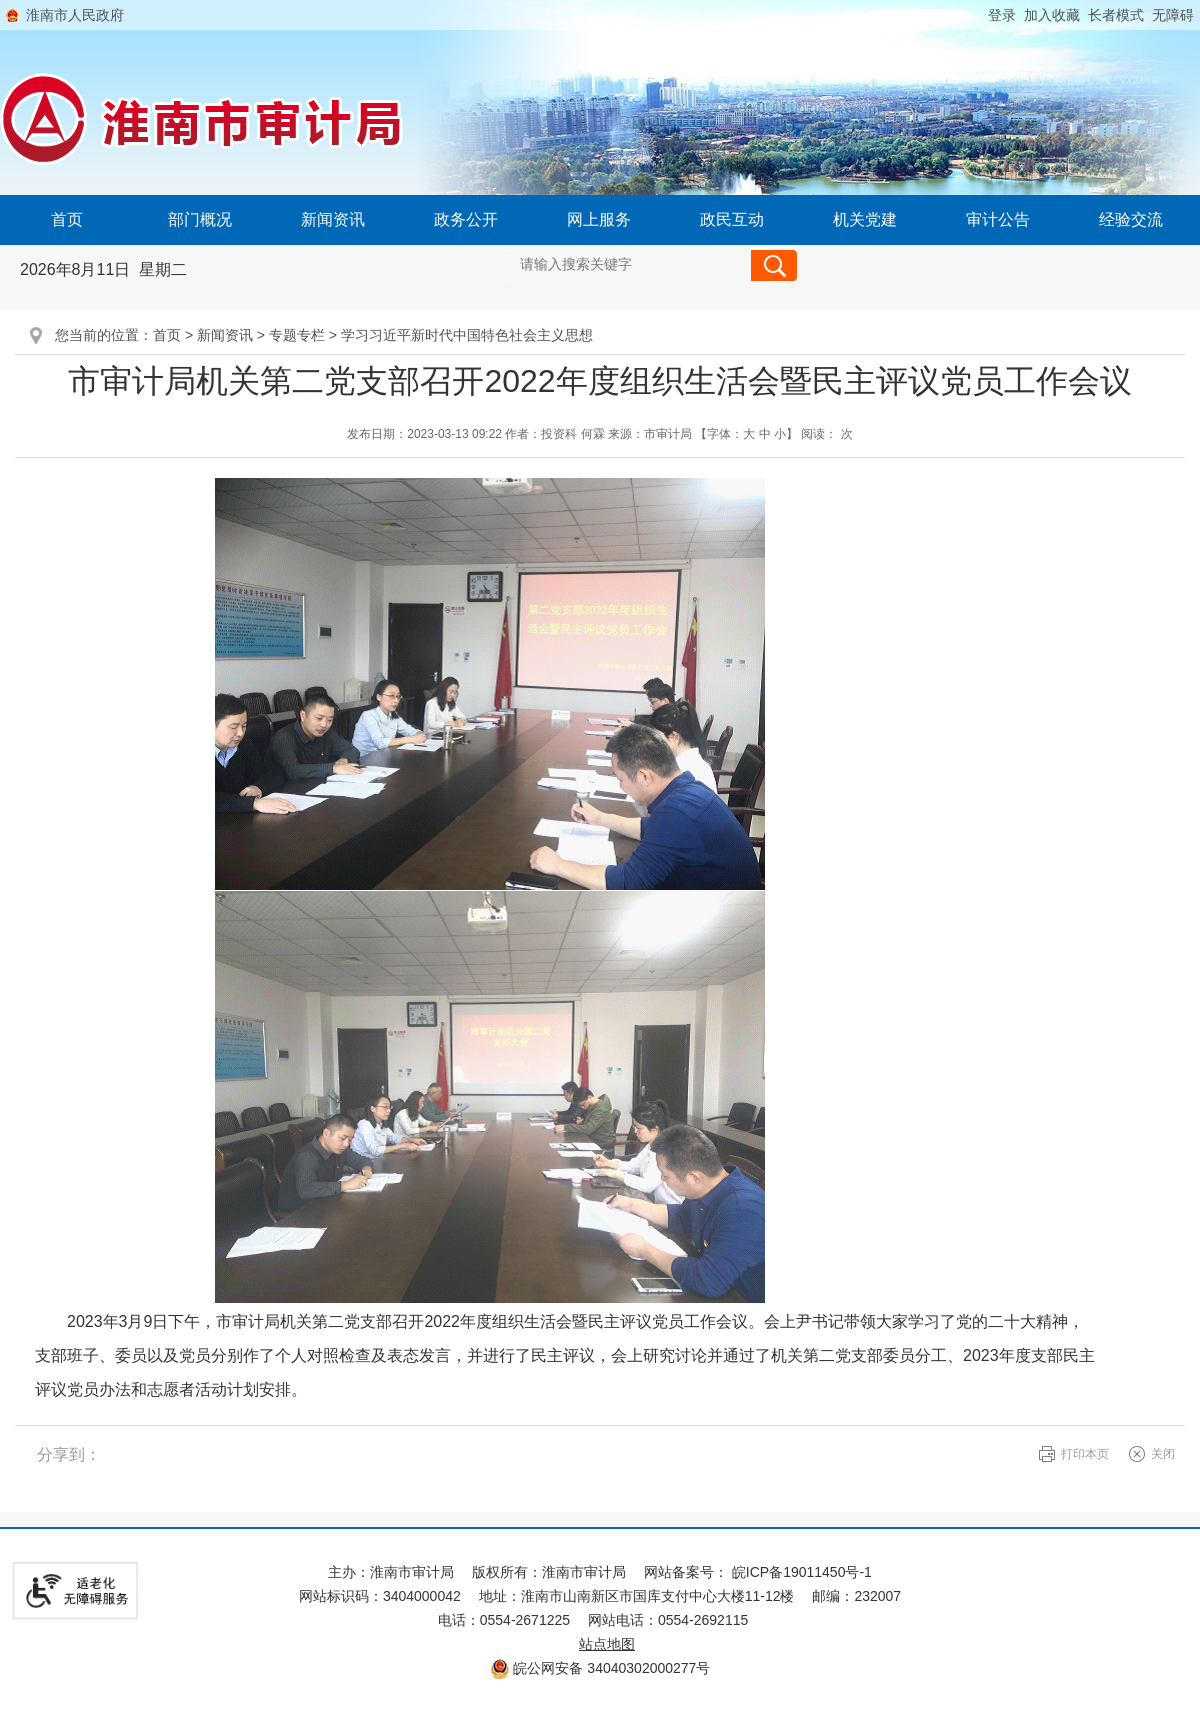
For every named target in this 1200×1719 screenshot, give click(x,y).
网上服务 (599, 219)
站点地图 (607, 1644)
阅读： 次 (826, 434)
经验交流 (1131, 219)
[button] (1112, 15)
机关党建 (865, 219)
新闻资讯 (333, 219)
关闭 (1163, 1454)
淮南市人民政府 (75, 15)
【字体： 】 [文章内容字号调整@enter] (746, 434)
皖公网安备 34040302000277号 (600, 1668)
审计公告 (998, 219)
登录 (1002, 15)
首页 (67, 219)
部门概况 (200, 219)
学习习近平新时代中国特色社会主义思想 (467, 335)
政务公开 (466, 219)
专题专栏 (297, 335)
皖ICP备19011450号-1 (802, 1572)
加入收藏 (1052, 15)
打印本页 (1085, 1454)
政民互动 (732, 219)
